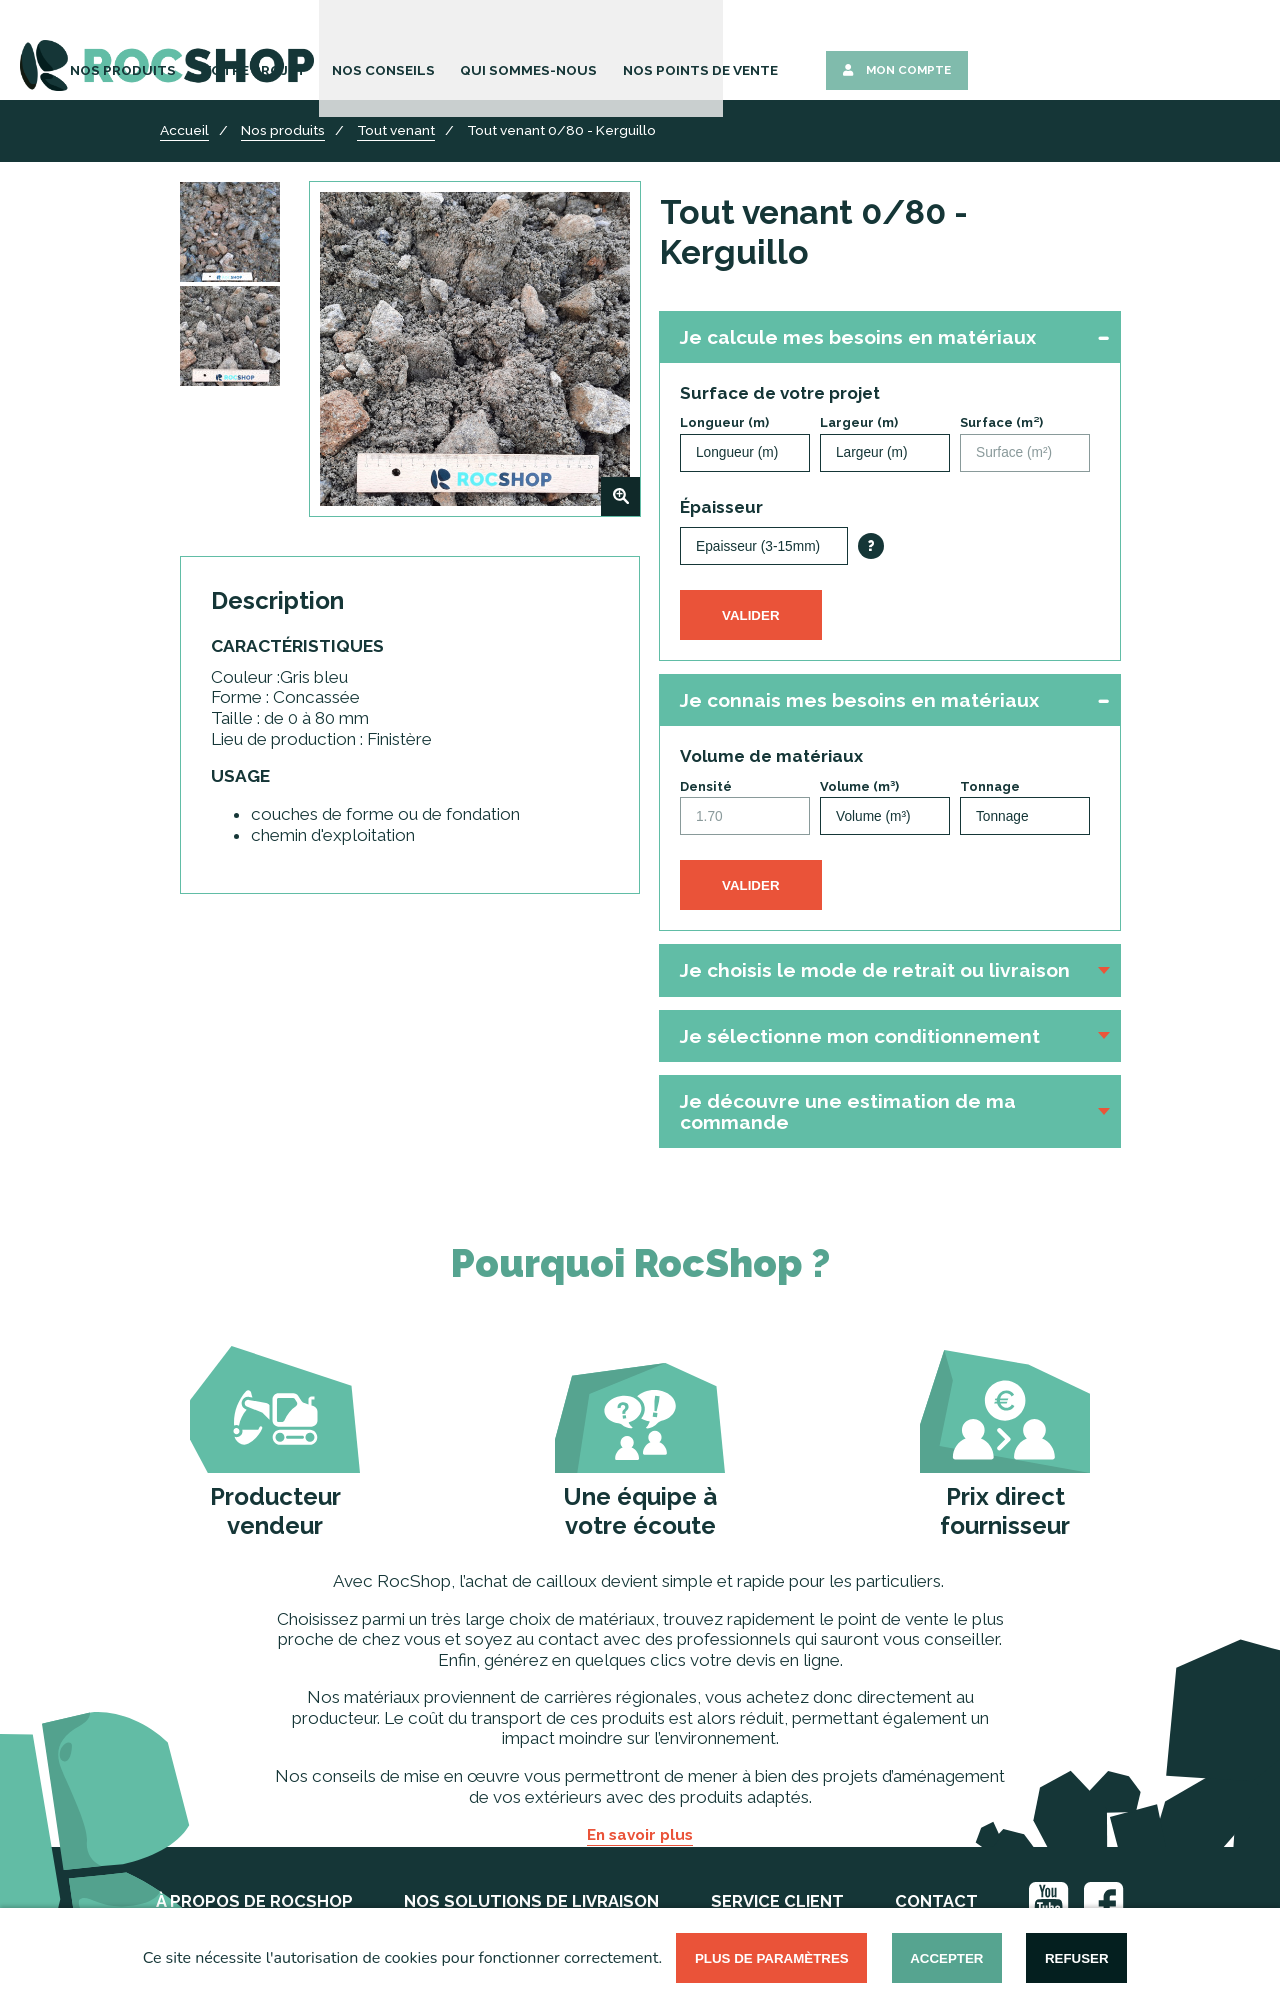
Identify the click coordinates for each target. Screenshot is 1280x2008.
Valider (751, 615)
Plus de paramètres (772, 1958)
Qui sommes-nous (824, 52)
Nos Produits (457, 52)
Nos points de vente (978, 52)
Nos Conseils (692, 52)
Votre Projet (575, 52)
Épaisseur (721, 507)
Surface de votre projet (780, 393)
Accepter (946, 1958)
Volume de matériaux (771, 756)
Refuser (1077, 1958)
